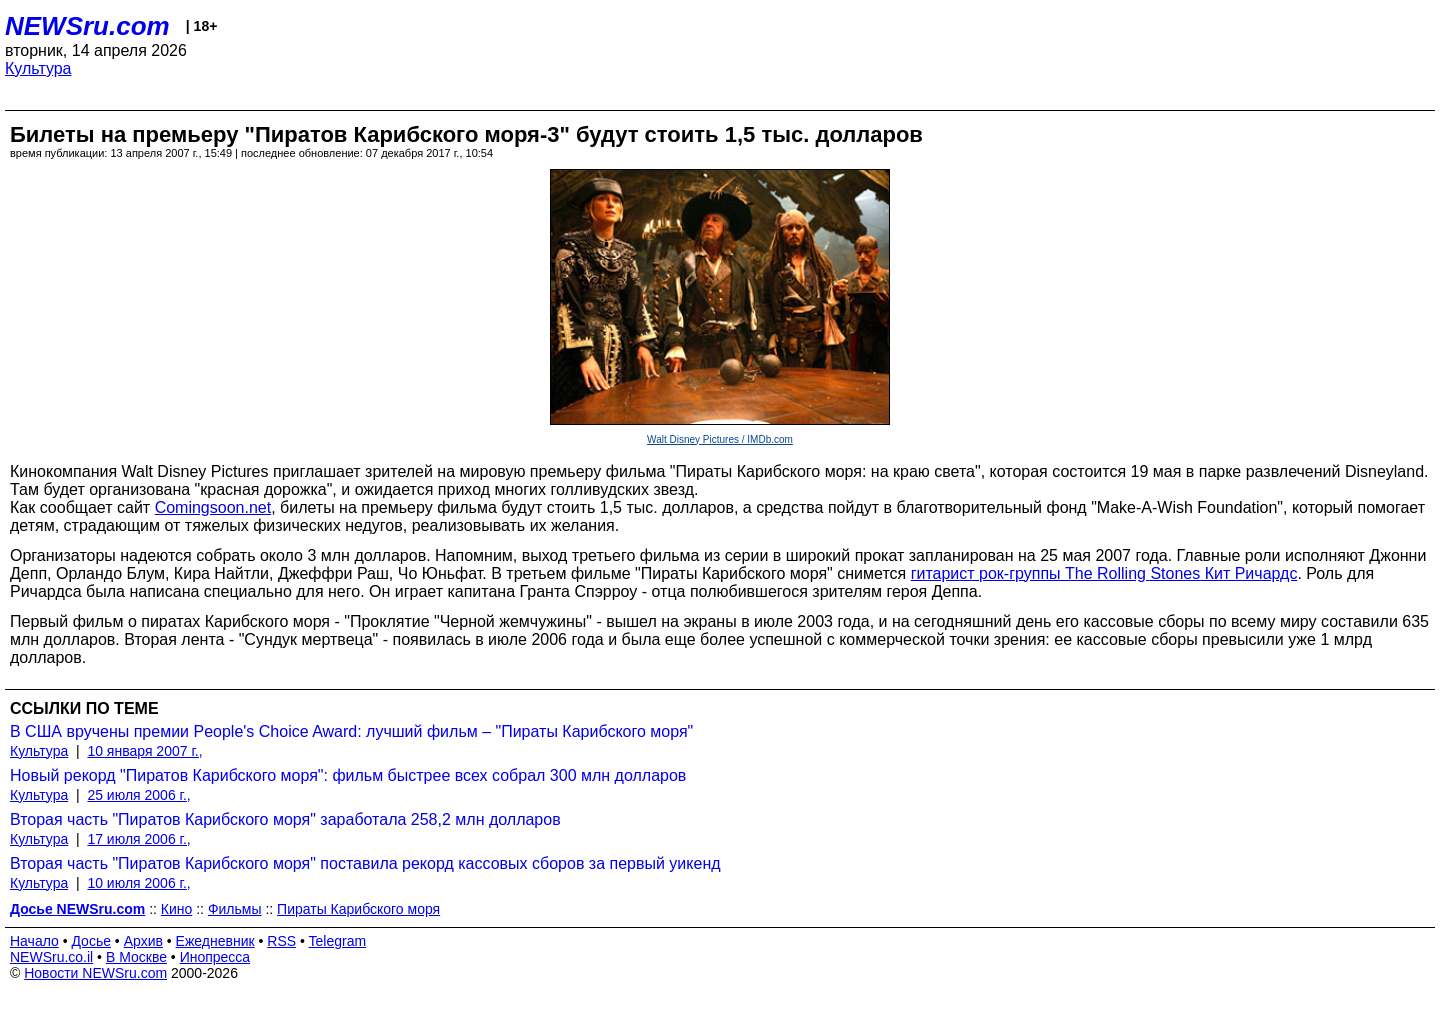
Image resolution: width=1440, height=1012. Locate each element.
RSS (281, 941)
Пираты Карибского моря (358, 909)
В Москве (136, 957)
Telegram (338, 941)
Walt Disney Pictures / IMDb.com (720, 439)
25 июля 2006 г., (138, 795)
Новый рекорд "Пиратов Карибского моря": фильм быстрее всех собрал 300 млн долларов (348, 775)
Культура (38, 68)
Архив (143, 941)
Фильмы (235, 909)
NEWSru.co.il (51, 957)
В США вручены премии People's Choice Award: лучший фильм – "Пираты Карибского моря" (351, 731)
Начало (34, 941)
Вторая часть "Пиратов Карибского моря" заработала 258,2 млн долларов (285, 819)
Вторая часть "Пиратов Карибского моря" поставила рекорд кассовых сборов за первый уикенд (365, 863)
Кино (177, 909)
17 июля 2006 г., (138, 839)
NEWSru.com (87, 26)
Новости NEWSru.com (95, 973)
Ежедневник (215, 941)
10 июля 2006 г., (138, 883)
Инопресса (215, 957)
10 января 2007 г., (144, 751)
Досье (91, 941)
